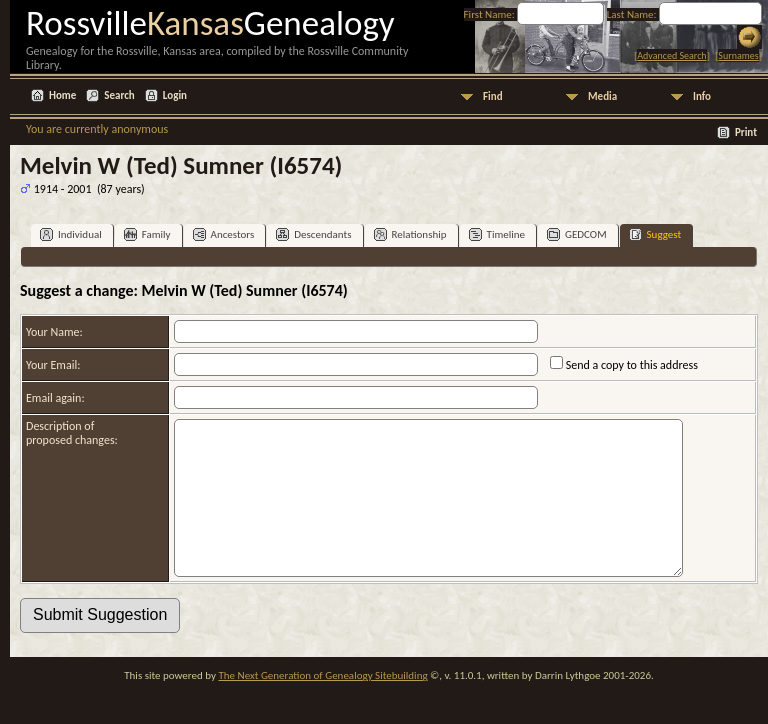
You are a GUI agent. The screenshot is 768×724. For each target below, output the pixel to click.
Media (602, 96)
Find (493, 96)
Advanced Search (671, 55)
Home (62, 95)
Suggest (655, 234)
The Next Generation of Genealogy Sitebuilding (322, 705)
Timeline (497, 234)
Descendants (313, 234)
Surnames (738, 55)
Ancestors (224, 234)
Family (147, 234)
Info (702, 96)
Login (175, 95)
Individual (71, 234)
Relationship (410, 234)
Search (119, 95)
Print (746, 132)
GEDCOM (577, 234)
